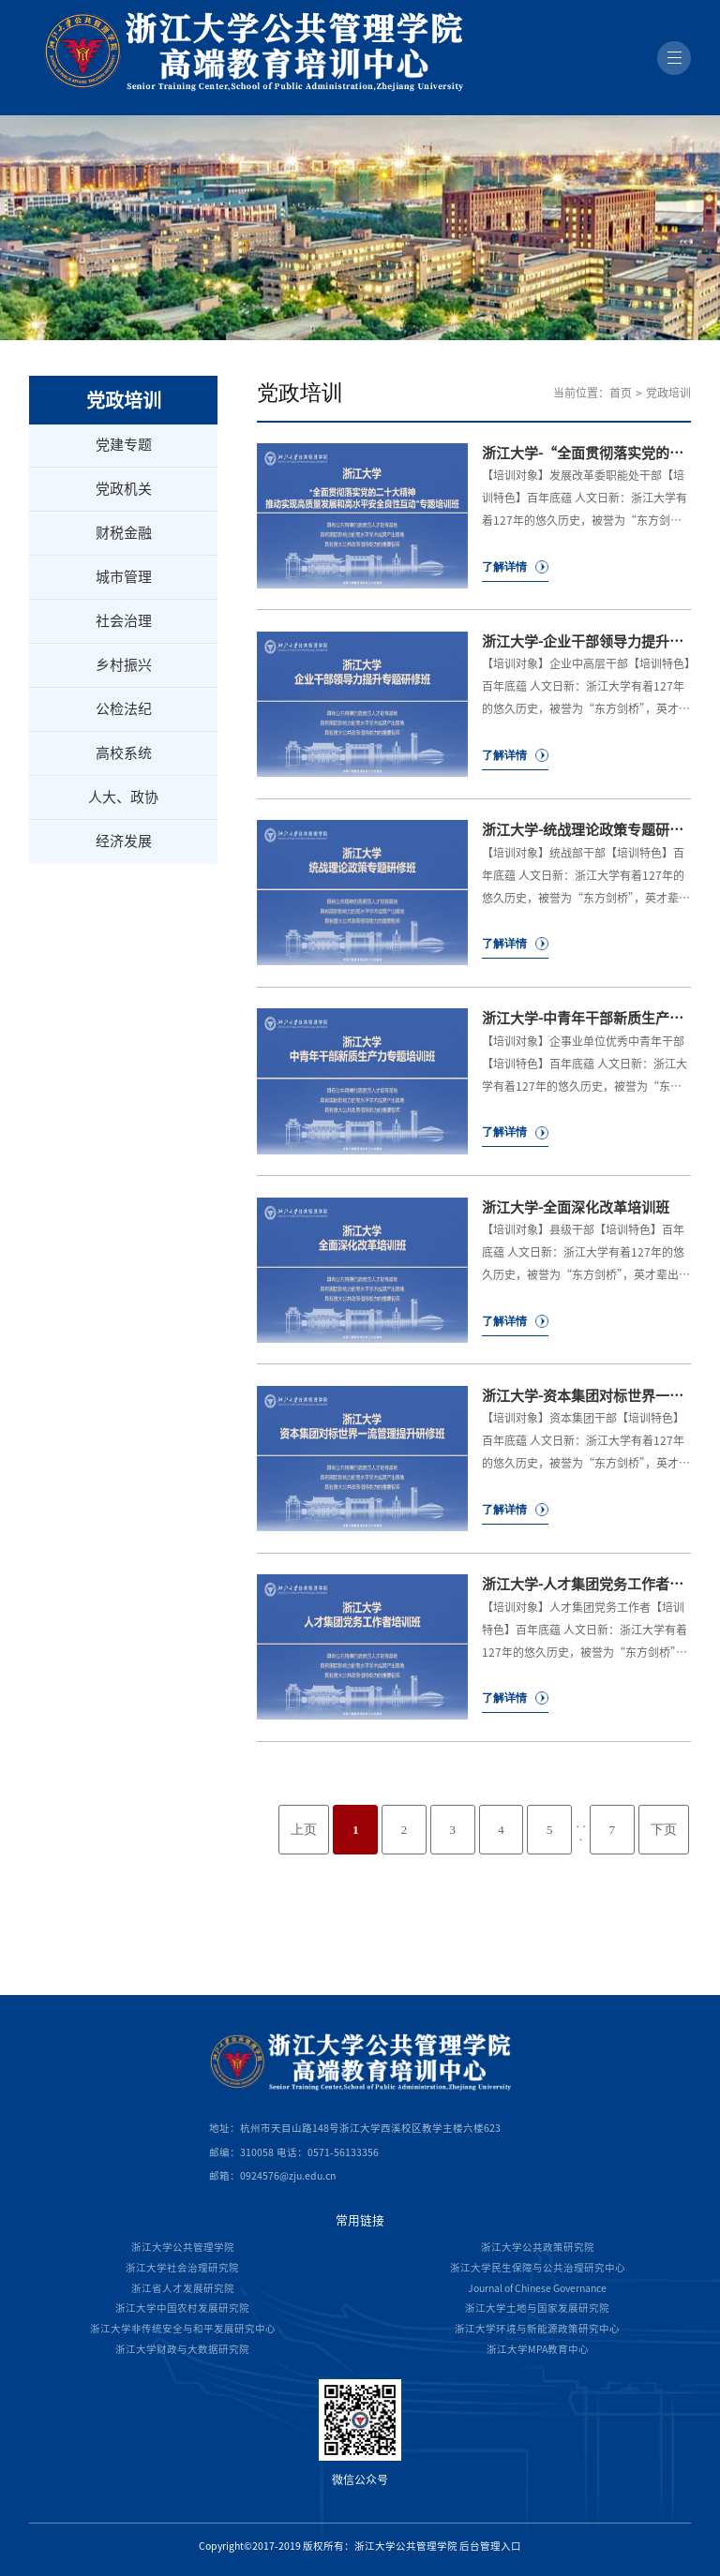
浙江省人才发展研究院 (182, 2288)
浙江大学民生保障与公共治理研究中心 (537, 2267)
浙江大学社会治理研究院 (182, 2267)
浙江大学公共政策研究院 (537, 2247)
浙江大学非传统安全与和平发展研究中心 (183, 2328)
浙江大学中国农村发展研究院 (182, 2308)
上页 (304, 1830)
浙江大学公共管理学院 (182, 2247)
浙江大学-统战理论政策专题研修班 (590, 830)
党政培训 (668, 392)
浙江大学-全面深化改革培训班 (575, 1207)
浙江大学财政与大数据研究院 (182, 2349)
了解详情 (504, 566)
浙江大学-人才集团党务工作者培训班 (597, 1584)
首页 (620, 392)
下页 (664, 1830)
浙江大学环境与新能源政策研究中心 (537, 2328)
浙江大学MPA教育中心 (538, 2349)
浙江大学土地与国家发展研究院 (537, 2308)
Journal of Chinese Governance (537, 2288)
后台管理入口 (490, 2546)
